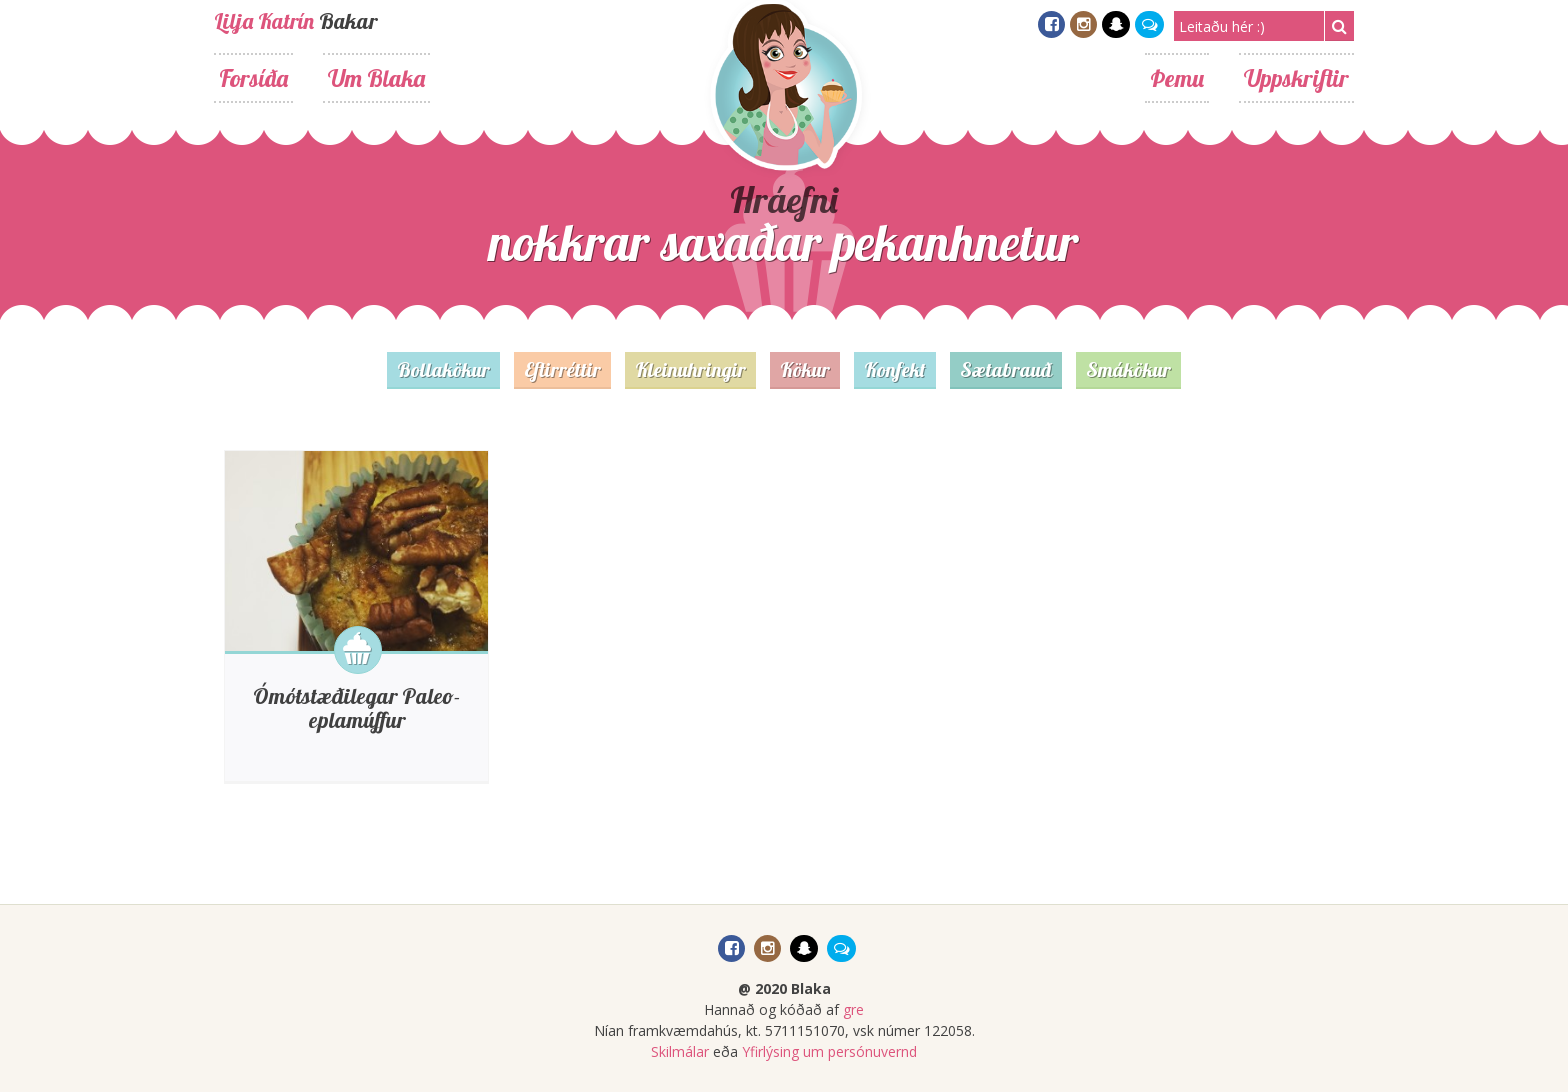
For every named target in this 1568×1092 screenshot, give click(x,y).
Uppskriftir (1296, 78)
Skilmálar (680, 1051)
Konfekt (895, 369)
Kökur (805, 369)
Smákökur (1128, 369)
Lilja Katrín (264, 21)
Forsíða (253, 78)
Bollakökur (443, 369)
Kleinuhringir (690, 369)
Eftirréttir (562, 369)
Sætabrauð (1006, 369)
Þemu (1177, 78)
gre (853, 1009)
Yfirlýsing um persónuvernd (829, 1051)
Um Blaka (376, 78)
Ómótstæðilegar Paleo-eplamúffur (356, 708)
